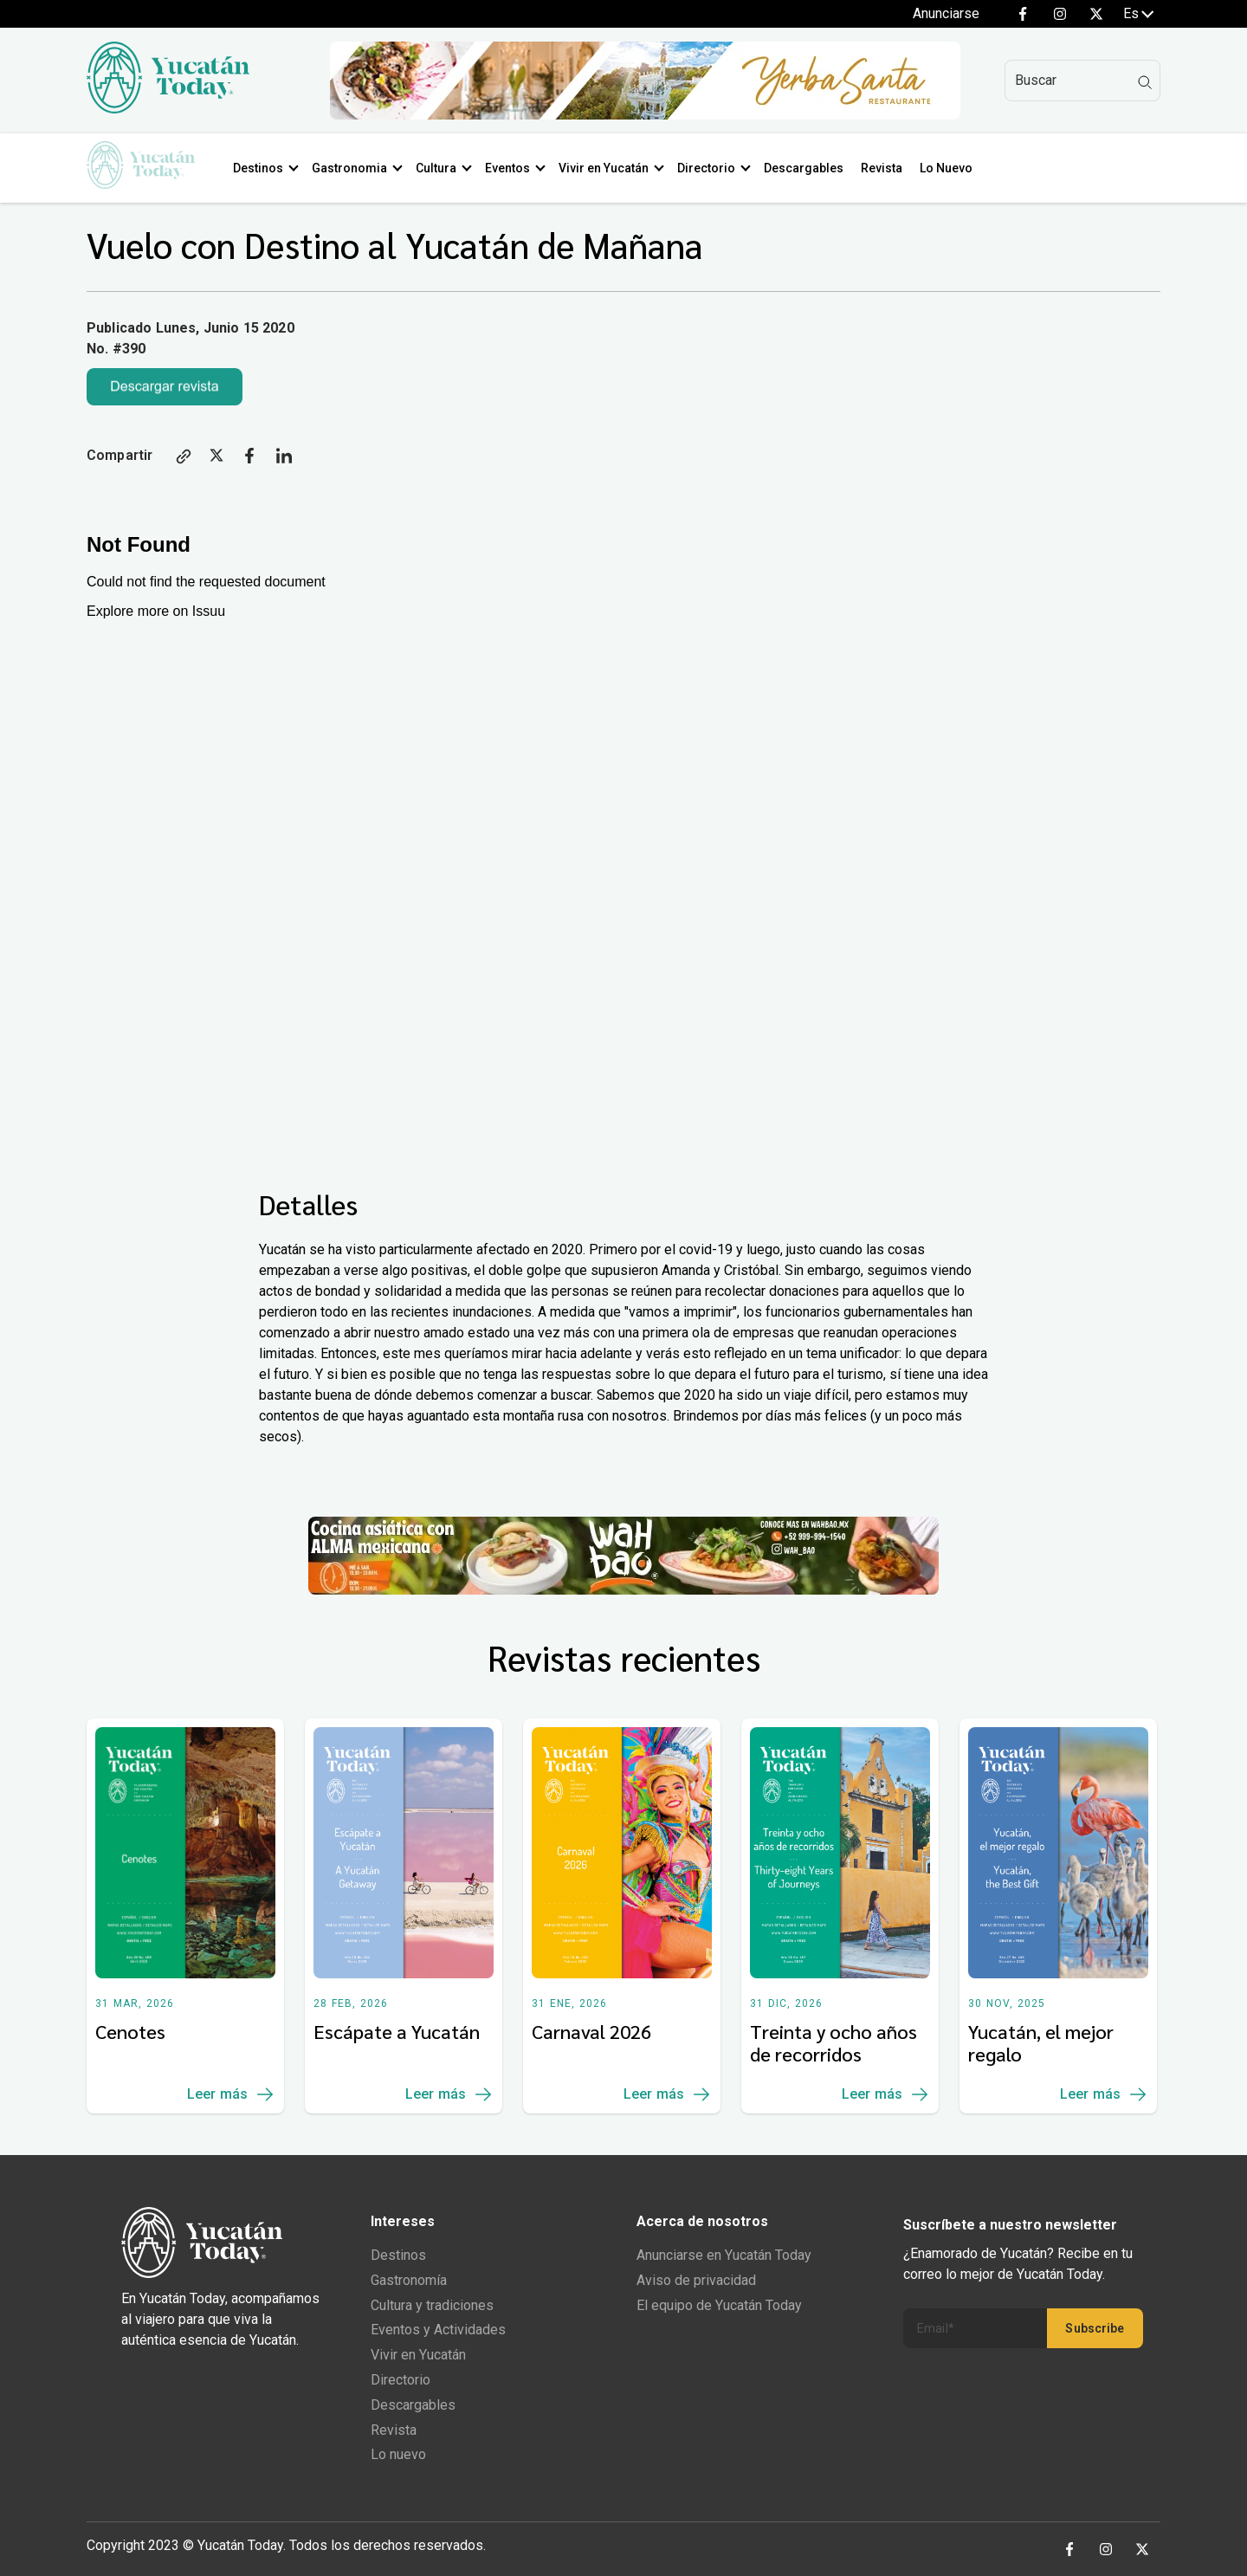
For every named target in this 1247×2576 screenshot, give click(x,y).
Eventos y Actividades (438, 2329)
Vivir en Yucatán (613, 168)
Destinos (267, 168)
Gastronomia (359, 168)
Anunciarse (946, 13)
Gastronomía (409, 2280)
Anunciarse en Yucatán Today (723, 2255)
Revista (891, 168)
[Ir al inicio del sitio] (168, 108)
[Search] (1082, 80)
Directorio (716, 168)
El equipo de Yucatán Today (719, 2305)
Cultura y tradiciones (432, 2305)
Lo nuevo (398, 2454)
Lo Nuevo (955, 168)
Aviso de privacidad (696, 2280)
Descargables (813, 168)
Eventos (517, 168)
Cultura (445, 168)
